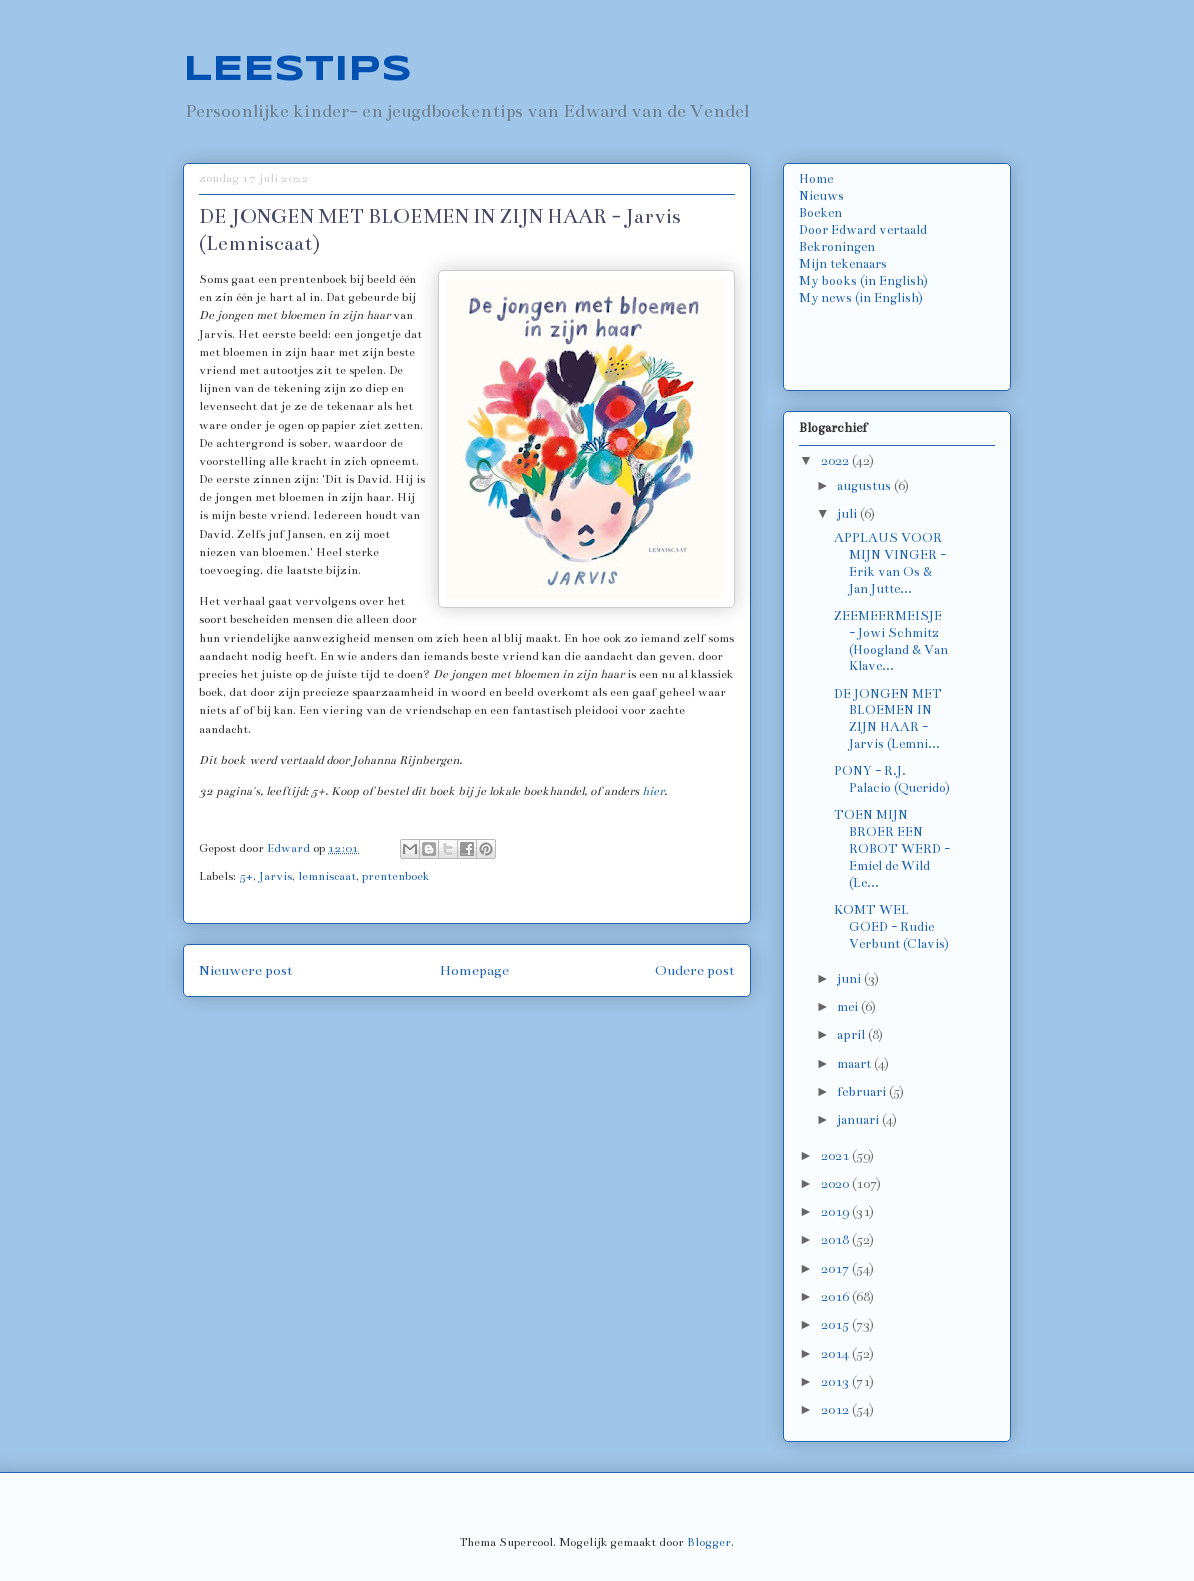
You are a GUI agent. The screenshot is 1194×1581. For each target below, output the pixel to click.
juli (848, 514)
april (852, 1035)
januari (859, 1120)
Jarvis (275, 876)
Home (816, 179)
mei (849, 1007)
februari (863, 1092)
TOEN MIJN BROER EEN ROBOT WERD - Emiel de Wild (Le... (892, 848)
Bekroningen (837, 247)
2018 (836, 1240)
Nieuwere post (246, 970)
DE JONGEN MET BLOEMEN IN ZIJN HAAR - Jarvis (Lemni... (888, 719)
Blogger (709, 1542)
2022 (836, 461)
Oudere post (695, 970)
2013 (836, 1382)
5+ (246, 876)
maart (855, 1064)
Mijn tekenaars (843, 264)
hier (653, 791)
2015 (836, 1325)
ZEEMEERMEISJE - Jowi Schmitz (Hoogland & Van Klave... (891, 641)
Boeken (820, 213)
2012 (836, 1410)
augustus (865, 486)
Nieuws (821, 196)
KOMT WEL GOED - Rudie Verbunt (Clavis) (891, 927)
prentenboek (395, 876)
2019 (836, 1212)
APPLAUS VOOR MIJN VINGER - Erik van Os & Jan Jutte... (890, 563)
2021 (836, 1156)
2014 (836, 1354)
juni (850, 979)
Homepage (474, 970)
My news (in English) (861, 298)
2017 (836, 1269)
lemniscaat (327, 876)
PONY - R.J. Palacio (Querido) (892, 779)
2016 (836, 1297)
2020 (836, 1184)
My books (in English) (863, 281)
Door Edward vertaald (863, 230)
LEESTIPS (297, 70)
